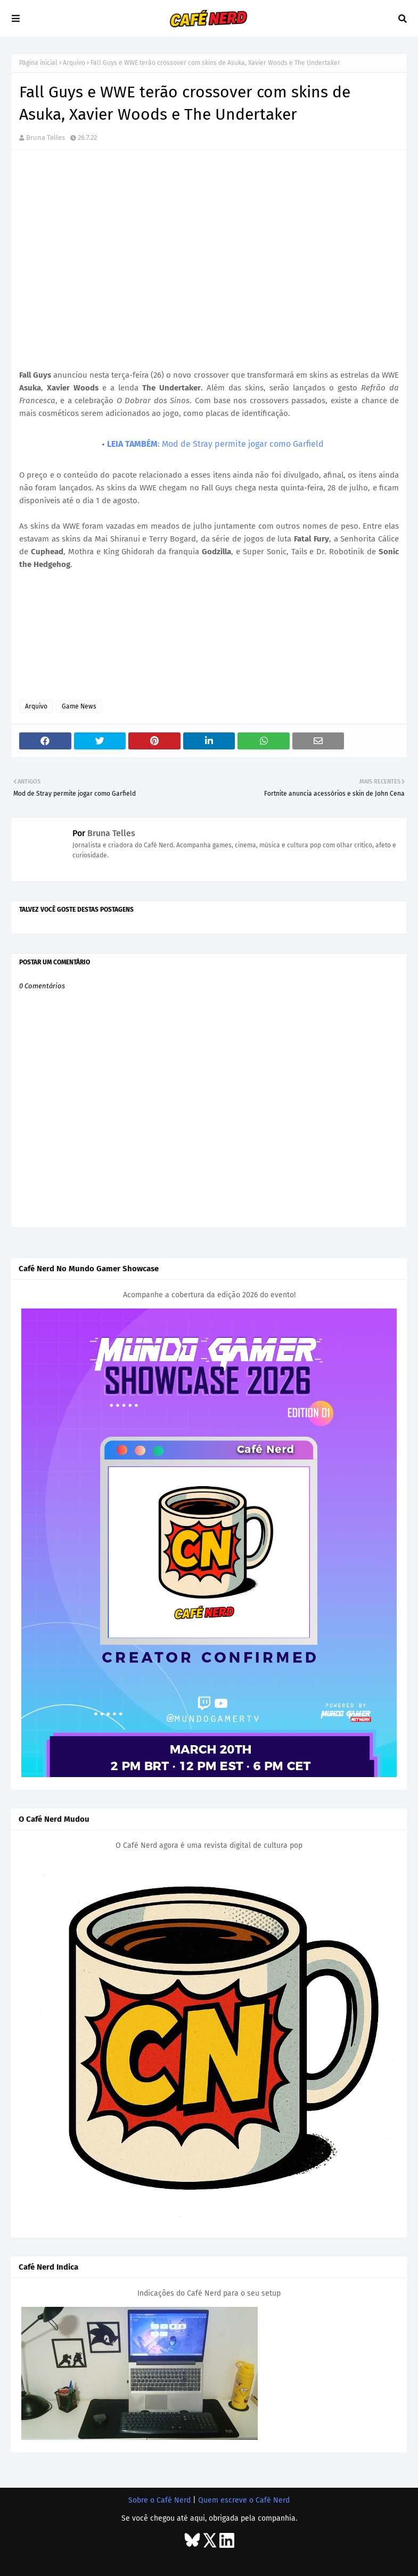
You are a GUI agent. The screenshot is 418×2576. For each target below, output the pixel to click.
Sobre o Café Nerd (159, 2500)
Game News (79, 706)
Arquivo (74, 62)
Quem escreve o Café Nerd (244, 2500)
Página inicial (38, 62)
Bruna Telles (45, 137)
